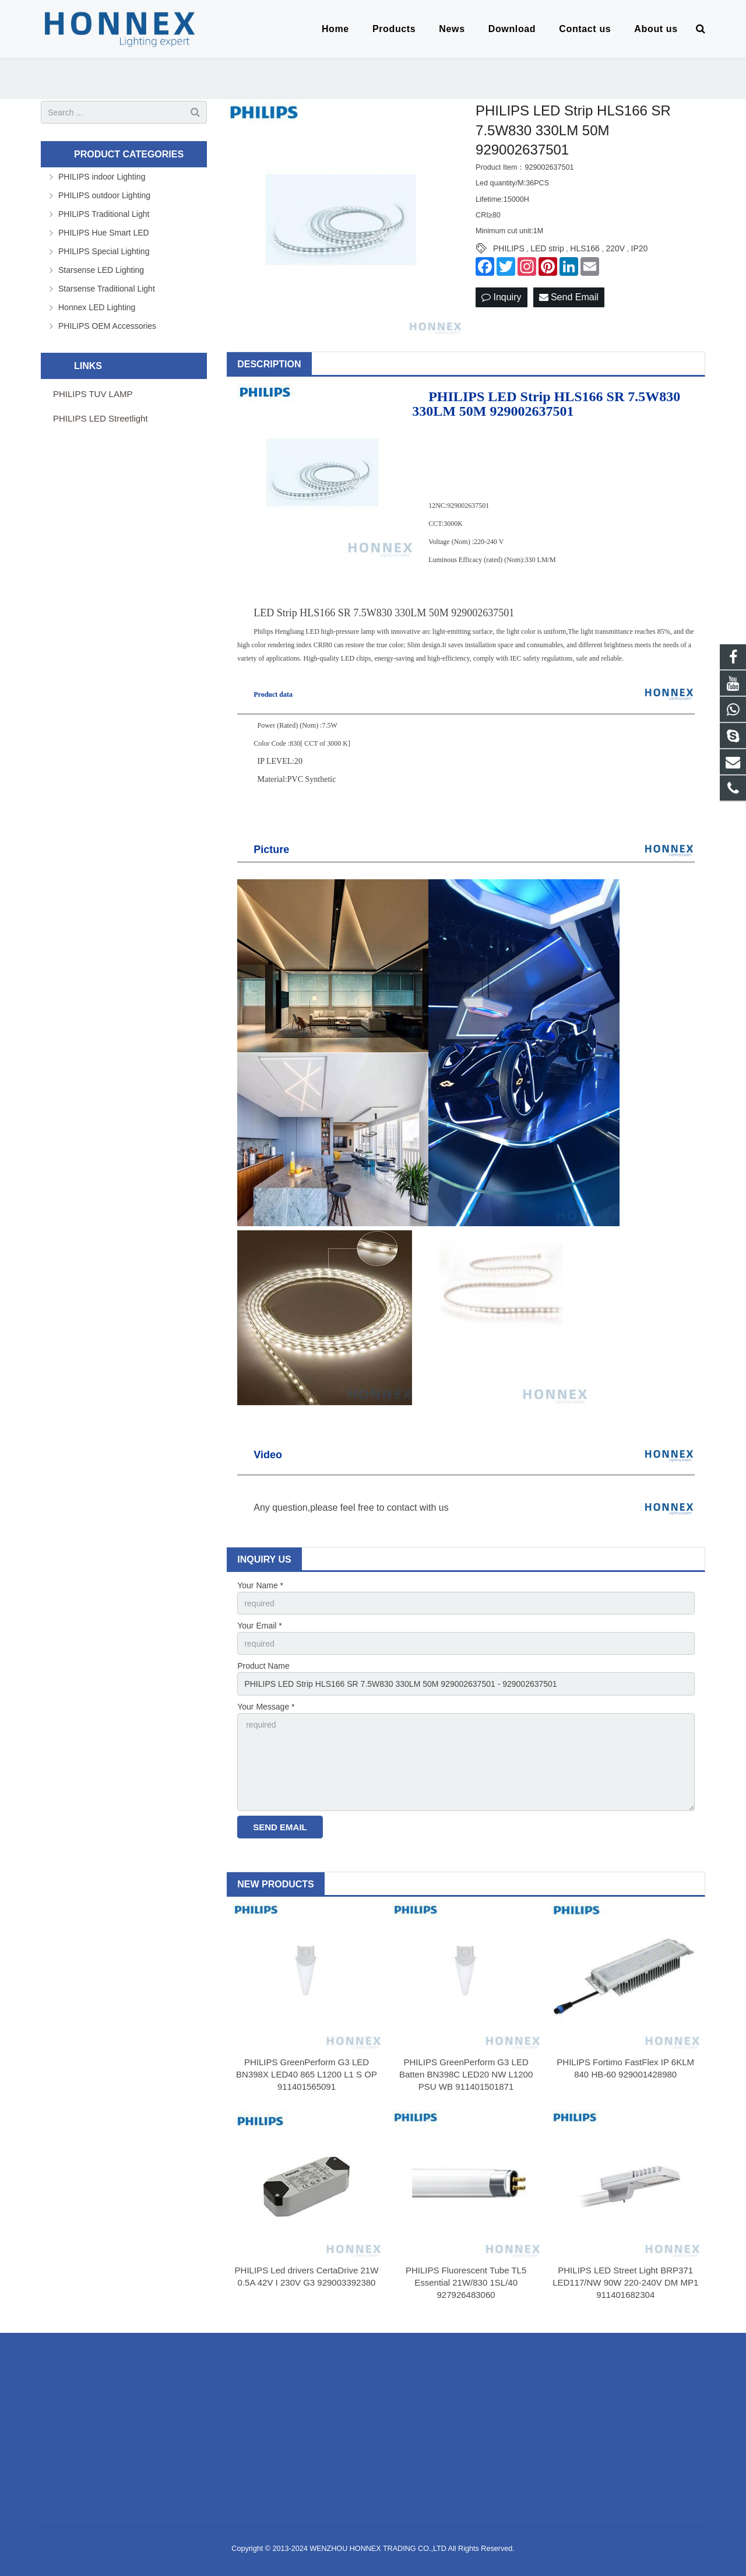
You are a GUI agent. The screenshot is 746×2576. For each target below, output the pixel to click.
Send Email (569, 297)
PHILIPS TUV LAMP (92, 394)
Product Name (263, 1665)
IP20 (639, 248)
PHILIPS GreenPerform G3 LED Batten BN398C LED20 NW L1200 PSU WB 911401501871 (466, 2074)
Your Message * (265, 1706)
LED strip (547, 248)
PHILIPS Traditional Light (103, 214)
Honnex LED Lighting (96, 307)
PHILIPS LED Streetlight (100, 418)
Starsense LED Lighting (101, 270)
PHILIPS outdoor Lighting (104, 195)
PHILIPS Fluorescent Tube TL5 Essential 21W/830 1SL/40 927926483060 (466, 2282)
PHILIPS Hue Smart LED (103, 232)
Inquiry (501, 297)
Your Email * (259, 1625)
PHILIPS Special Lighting (103, 251)
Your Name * (260, 1585)
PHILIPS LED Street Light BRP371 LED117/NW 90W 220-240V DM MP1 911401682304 (625, 2282)
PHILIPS (509, 248)
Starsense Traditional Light (106, 288)
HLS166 (585, 248)
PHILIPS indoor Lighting (101, 176)
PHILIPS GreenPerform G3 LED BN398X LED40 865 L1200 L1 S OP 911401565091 (306, 2074)
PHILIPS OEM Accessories (107, 326)
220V (615, 248)
